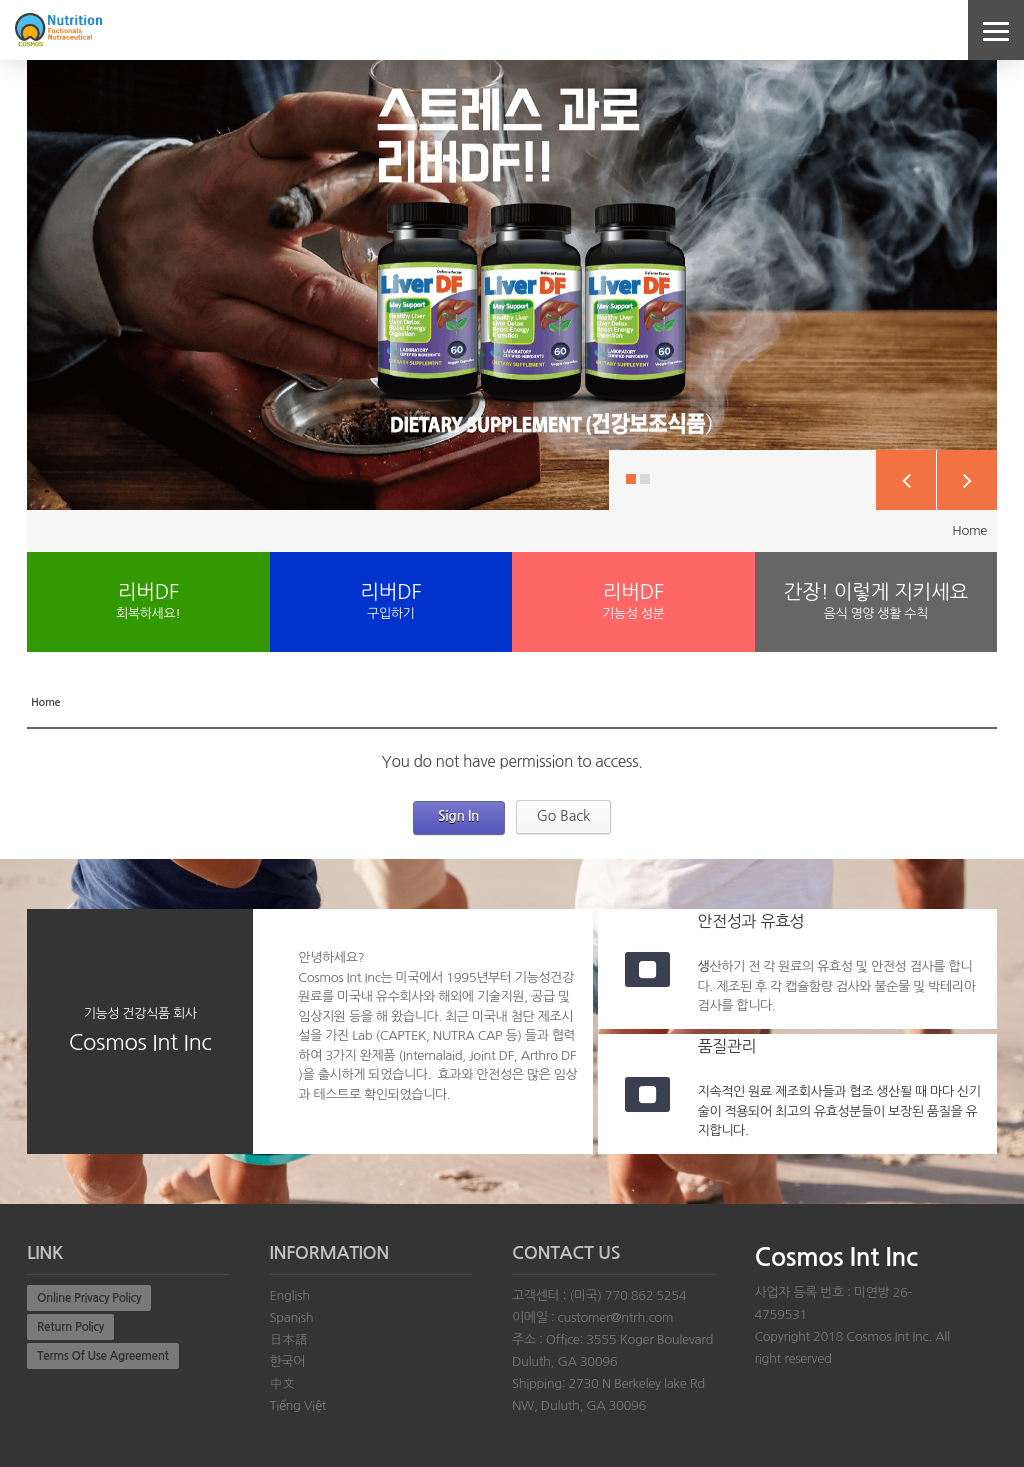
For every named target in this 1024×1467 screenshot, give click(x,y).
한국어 (288, 1361)
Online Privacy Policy (89, 1298)
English (290, 1295)
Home (969, 530)
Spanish (292, 1317)
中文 (282, 1383)
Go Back (564, 816)
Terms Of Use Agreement (103, 1356)
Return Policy (70, 1327)
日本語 (289, 1339)
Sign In (458, 816)
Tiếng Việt (298, 1405)
